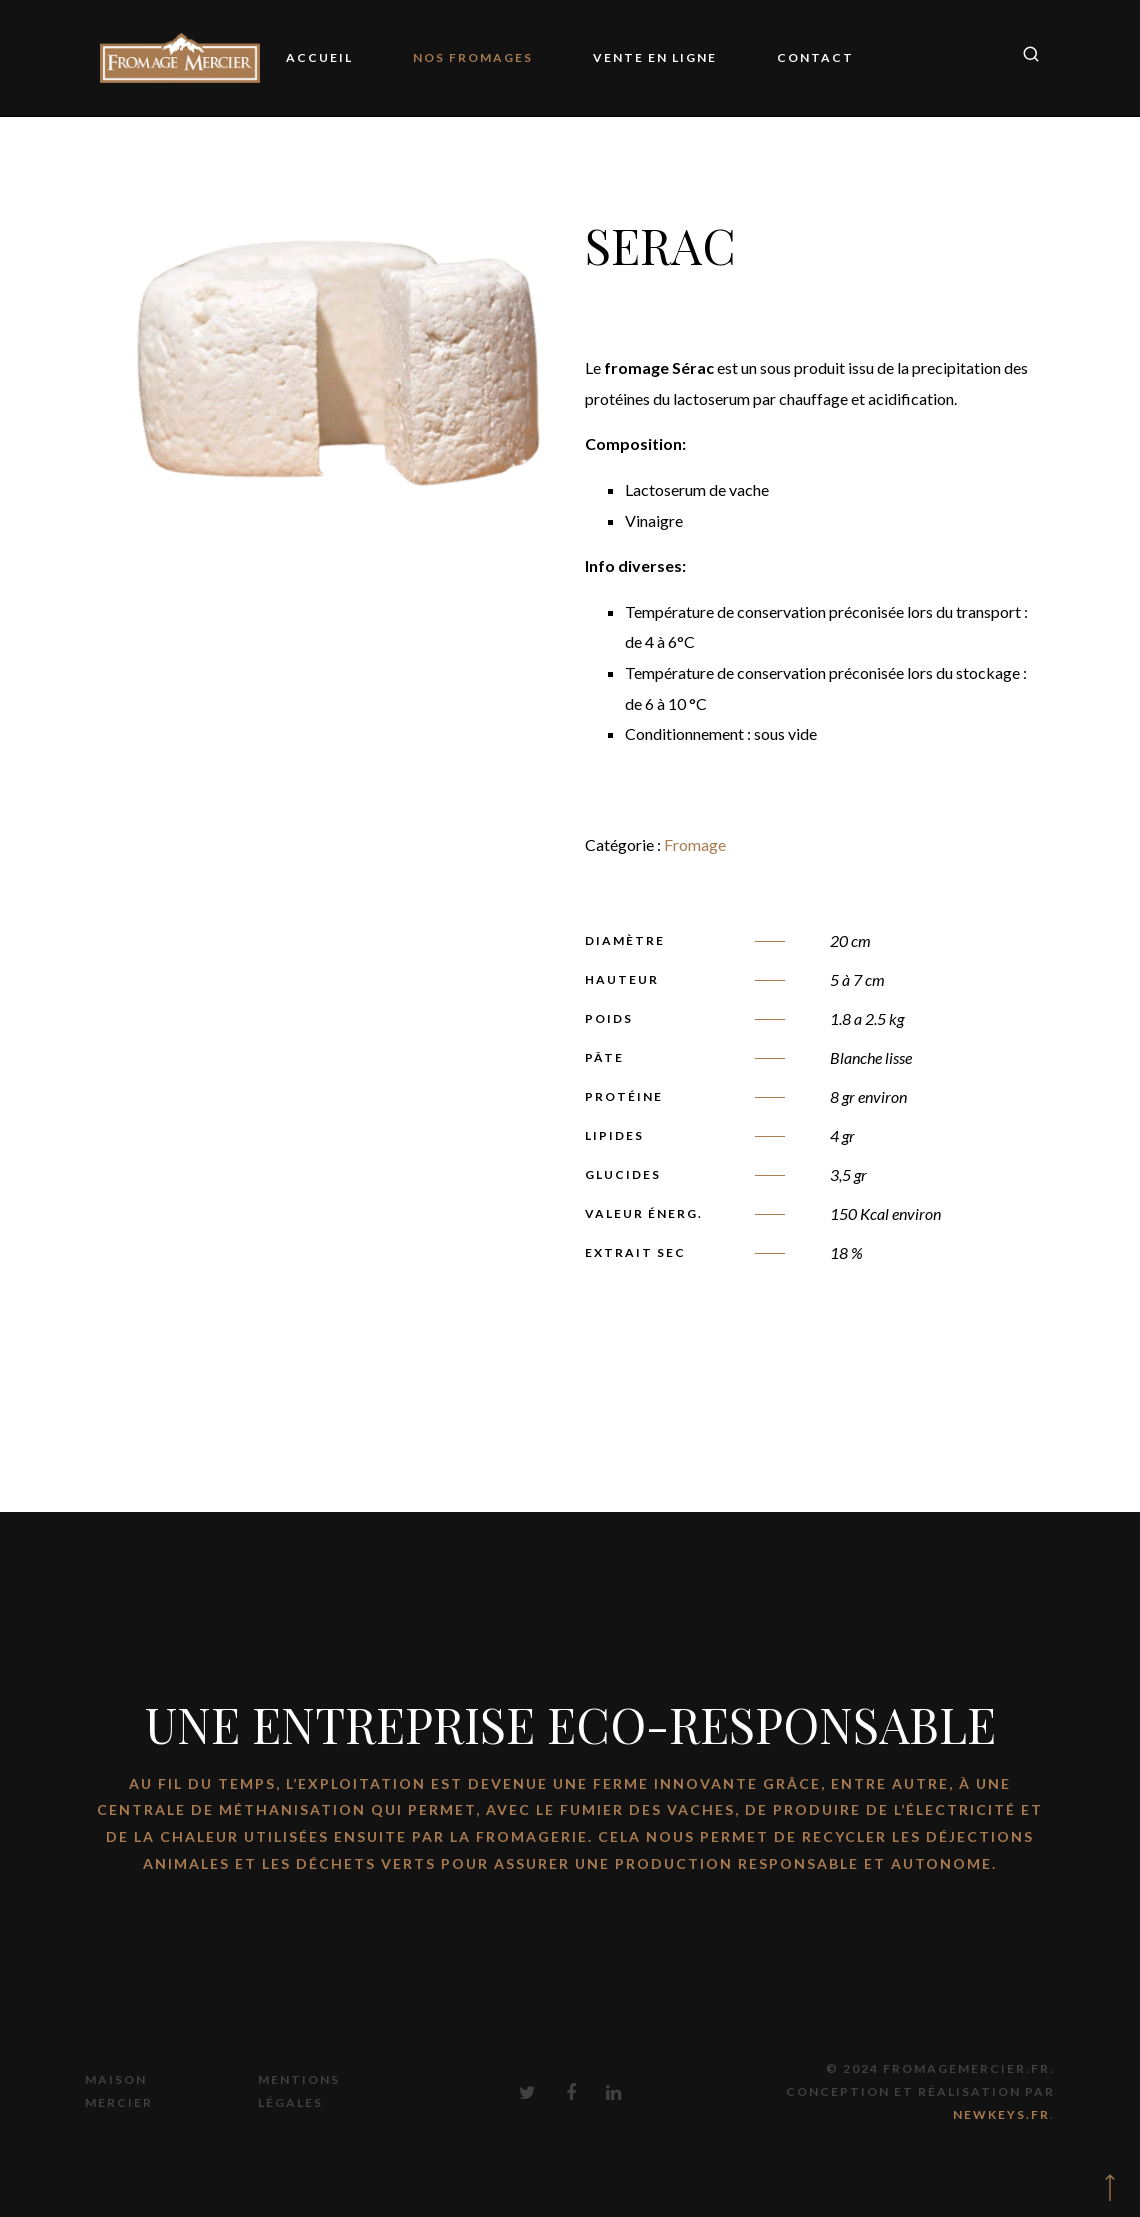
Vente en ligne (655, 57)
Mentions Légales (299, 2091)
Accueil (319, 57)
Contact (815, 57)
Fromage (695, 844)
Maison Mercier (119, 2091)
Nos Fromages (473, 57)
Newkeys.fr (1001, 2114)
